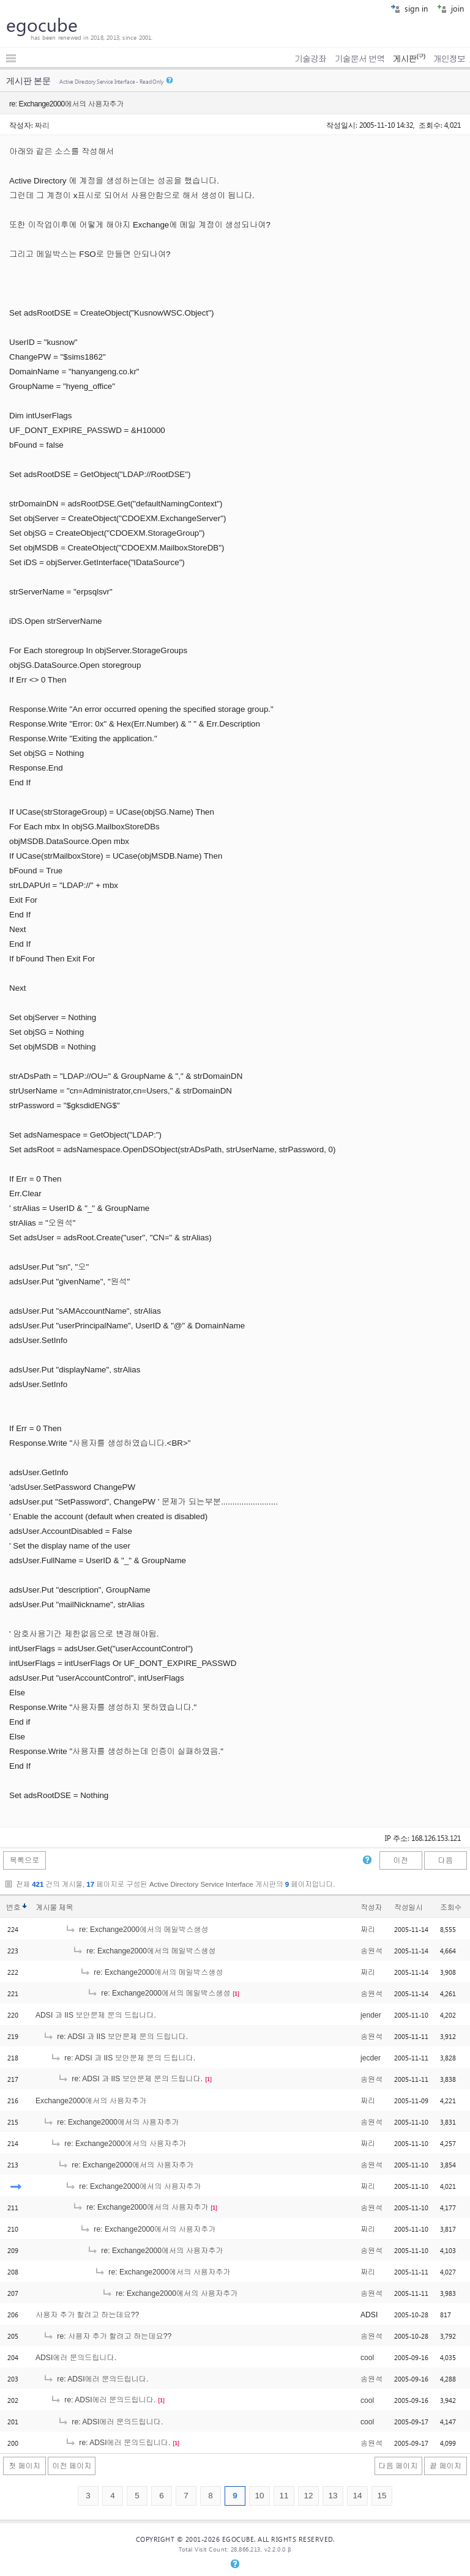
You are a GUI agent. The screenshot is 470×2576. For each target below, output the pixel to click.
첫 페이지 (24, 2466)
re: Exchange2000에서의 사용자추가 (111, 2122)
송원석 (371, 1951)
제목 (66, 1907)
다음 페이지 (398, 2466)
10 (259, 2495)
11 (283, 2495)
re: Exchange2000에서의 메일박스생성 (137, 1929)
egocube (42, 24)
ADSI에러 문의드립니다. (75, 2357)
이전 (400, 1860)
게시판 (408, 59)
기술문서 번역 (360, 59)
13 (332, 2495)
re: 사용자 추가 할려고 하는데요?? (107, 2336)
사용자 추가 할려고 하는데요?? (87, 2315)
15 (381, 2495)
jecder (370, 2058)
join (450, 8)
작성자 (371, 1907)
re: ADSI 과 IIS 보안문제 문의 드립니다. (115, 2036)
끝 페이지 (445, 2466)
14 (357, 2495)
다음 (445, 1860)
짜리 (42, 125)
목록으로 (25, 1860)
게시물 (54, 1907)
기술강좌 (310, 59)
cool (367, 2357)
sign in (409, 8)
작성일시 (408, 1907)
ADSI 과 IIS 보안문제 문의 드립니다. (95, 2015)
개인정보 (449, 59)
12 (308, 2495)
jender (370, 2015)
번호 (13, 1907)
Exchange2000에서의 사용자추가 (91, 2101)
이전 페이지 (71, 2466)
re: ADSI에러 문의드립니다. (95, 2379)
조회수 (450, 1907)
